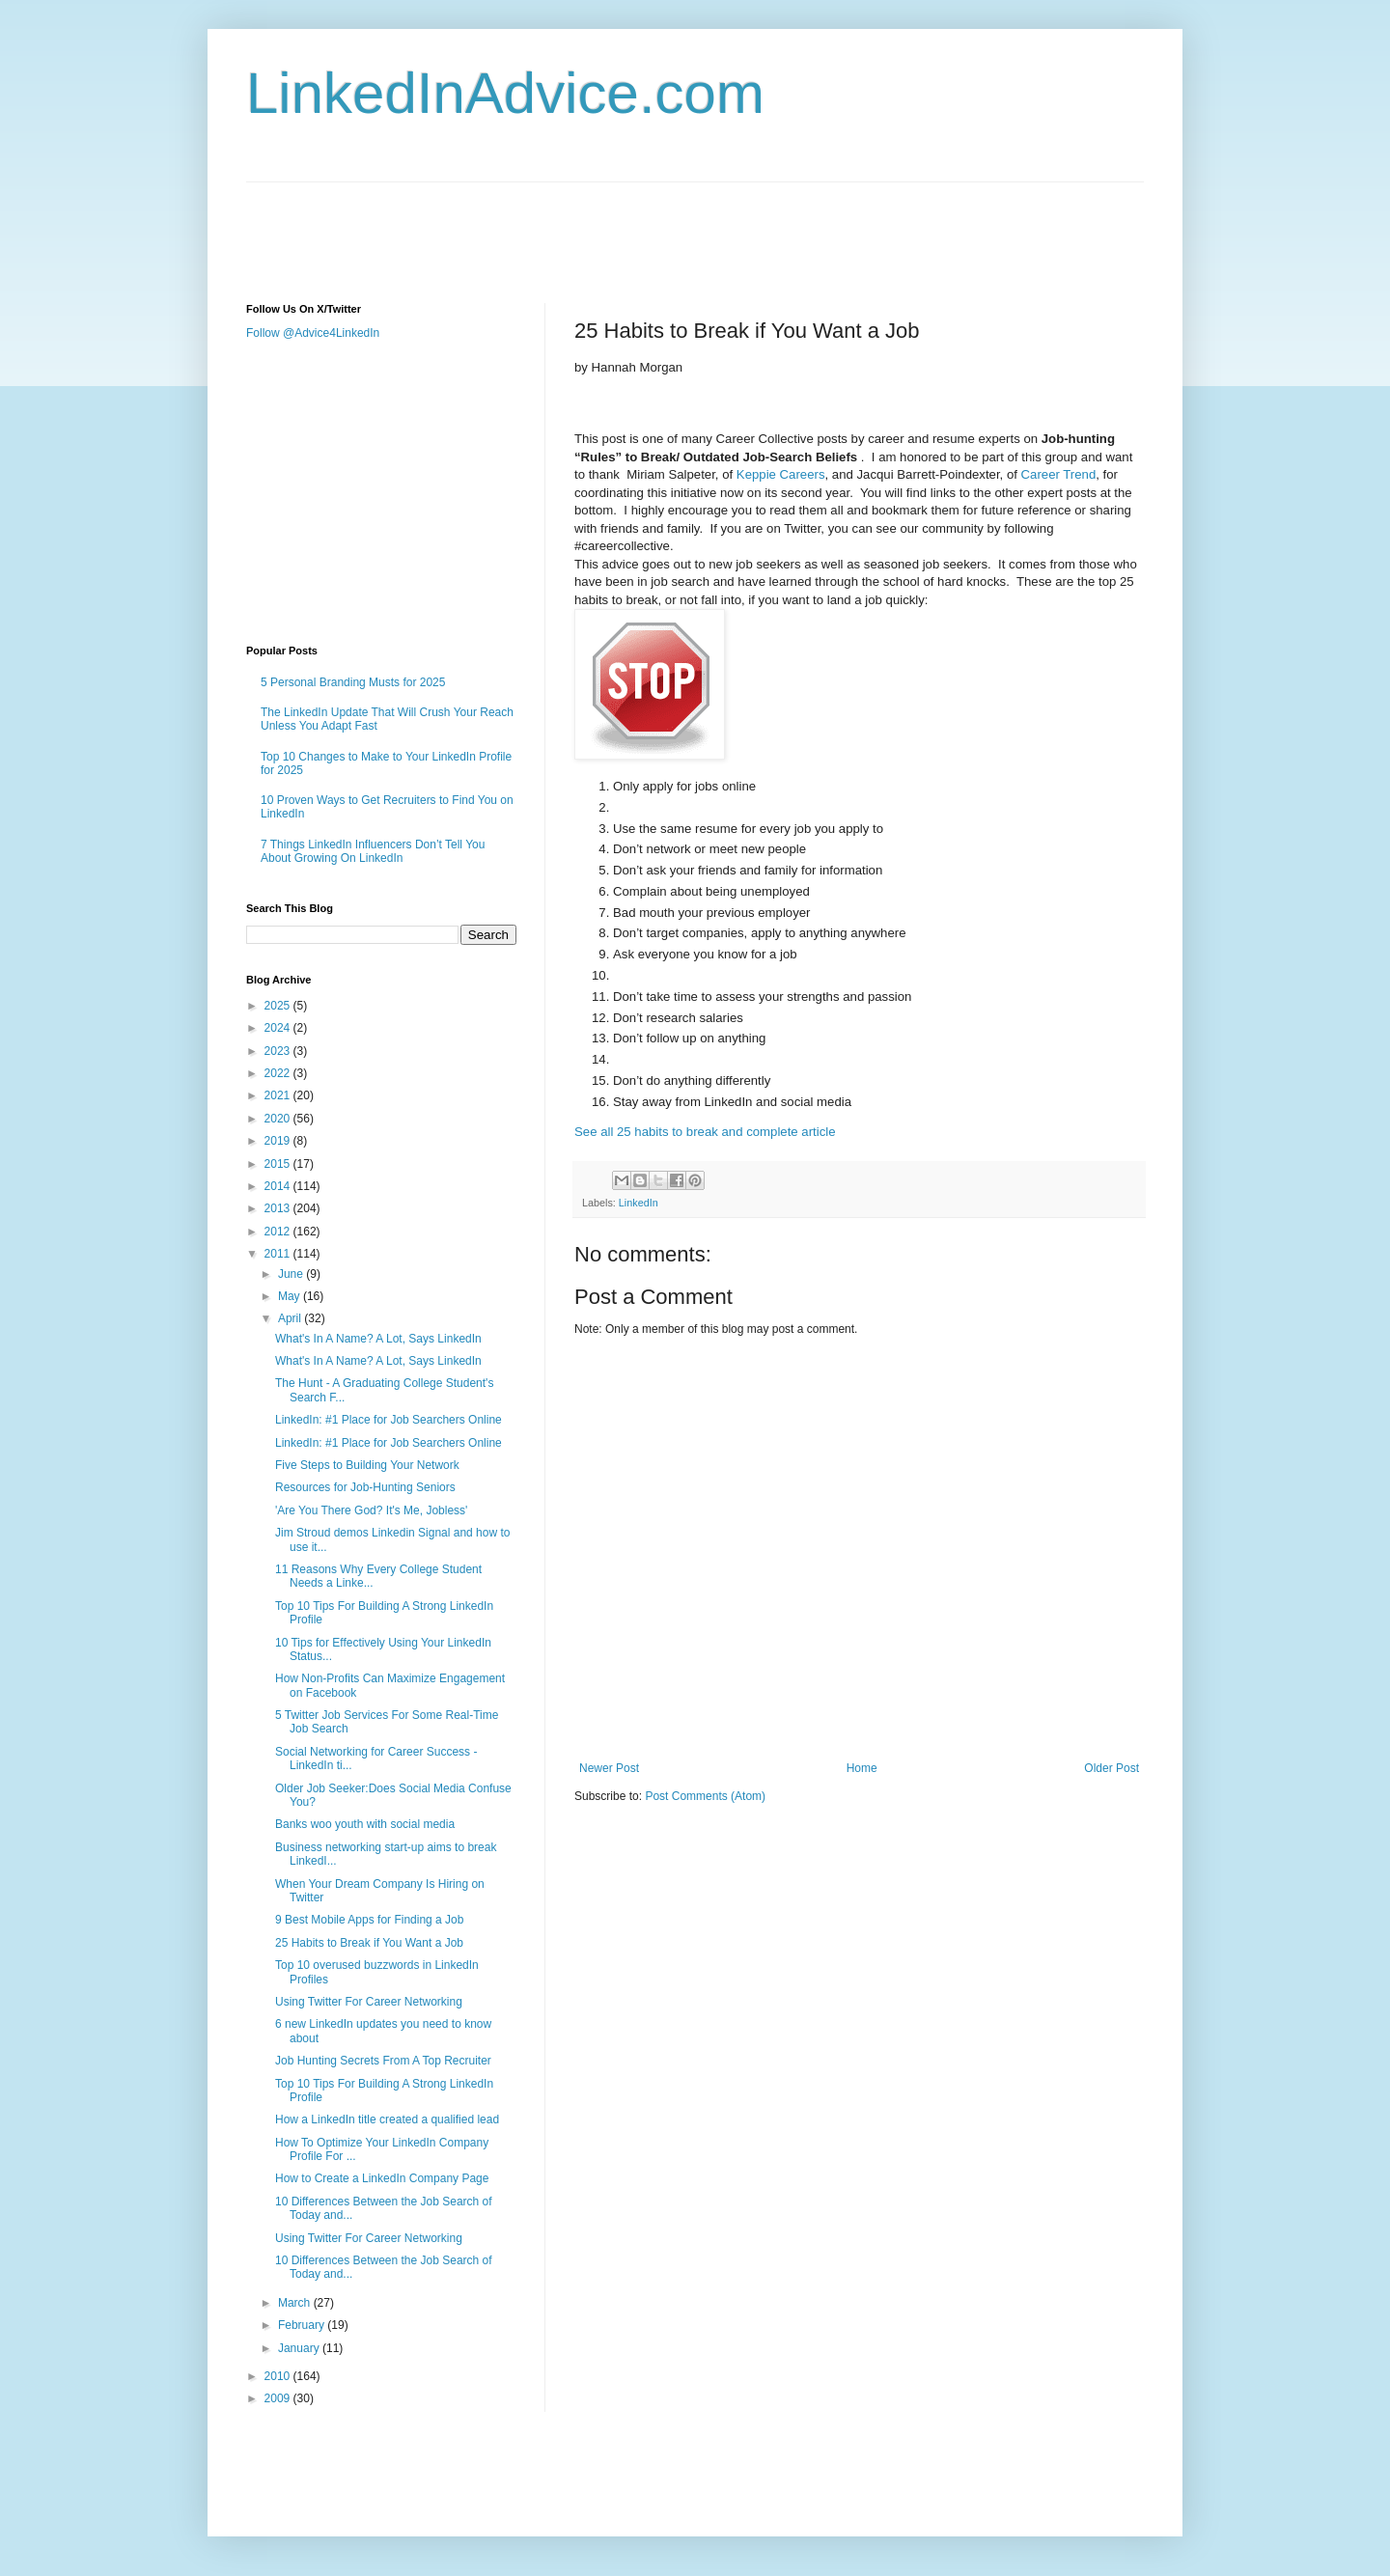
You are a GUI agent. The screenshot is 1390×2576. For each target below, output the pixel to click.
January (300, 2348)
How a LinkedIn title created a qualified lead (387, 2119)
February (302, 2325)
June (292, 1274)
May (290, 1296)
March (296, 2303)
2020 (278, 1118)
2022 (278, 1073)
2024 (278, 1028)
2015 (278, 1164)
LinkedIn (638, 1202)
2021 (278, 1095)
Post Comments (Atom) (705, 1796)
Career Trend (1059, 474)
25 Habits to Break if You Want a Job (369, 1943)
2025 (278, 1005)
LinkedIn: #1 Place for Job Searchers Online (388, 1419)
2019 (278, 1141)
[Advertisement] (597, 225)
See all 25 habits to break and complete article (705, 1131)
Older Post (1111, 1768)
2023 (278, 1051)
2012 (278, 1231)
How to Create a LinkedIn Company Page (381, 2178)
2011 (278, 1253)
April (291, 1318)
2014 (278, 1186)
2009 (278, 2398)
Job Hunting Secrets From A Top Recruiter (383, 2060)
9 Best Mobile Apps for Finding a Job (369, 1919)
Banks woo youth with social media (365, 1824)
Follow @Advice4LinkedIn (312, 333)
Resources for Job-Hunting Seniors (365, 1487)
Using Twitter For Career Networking (368, 2001)
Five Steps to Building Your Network (367, 1465)
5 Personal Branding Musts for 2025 (353, 682)
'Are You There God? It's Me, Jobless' (371, 1510)
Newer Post (609, 1768)
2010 (278, 2376)
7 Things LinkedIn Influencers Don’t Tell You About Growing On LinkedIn (373, 851)
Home (862, 1768)
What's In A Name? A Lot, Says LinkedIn (378, 1338)
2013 (278, 1208)
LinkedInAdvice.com (505, 93)
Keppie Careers (781, 474)
